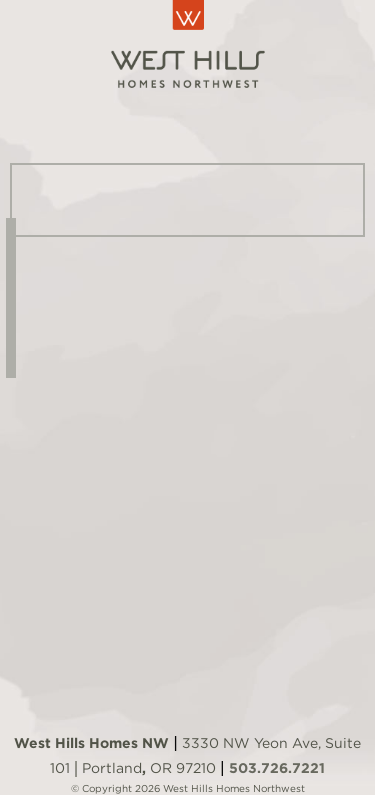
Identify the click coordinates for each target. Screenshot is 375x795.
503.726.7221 (277, 768)
